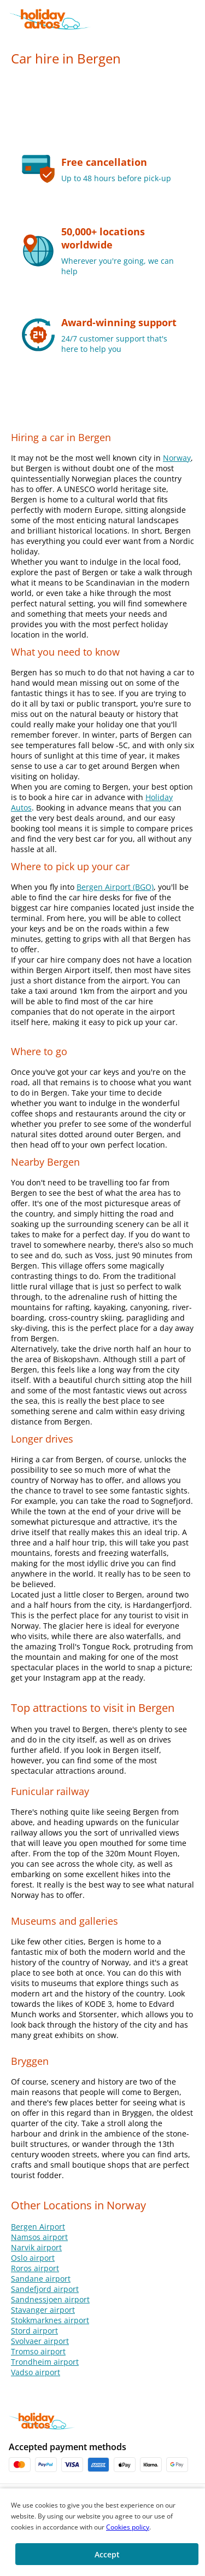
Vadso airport (35, 2372)
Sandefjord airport (45, 2289)
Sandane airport (41, 2278)
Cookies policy (127, 2527)
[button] (195, 19)
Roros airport (35, 2268)
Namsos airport (39, 2237)
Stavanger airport (43, 2310)
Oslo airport (33, 2258)
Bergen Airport (38, 2226)
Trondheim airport (45, 2362)
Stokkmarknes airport (50, 2320)
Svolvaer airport (40, 2341)
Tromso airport (38, 2351)
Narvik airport (36, 2247)
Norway (177, 458)
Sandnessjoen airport (50, 2299)
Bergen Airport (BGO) (115, 887)
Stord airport (34, 2330)
